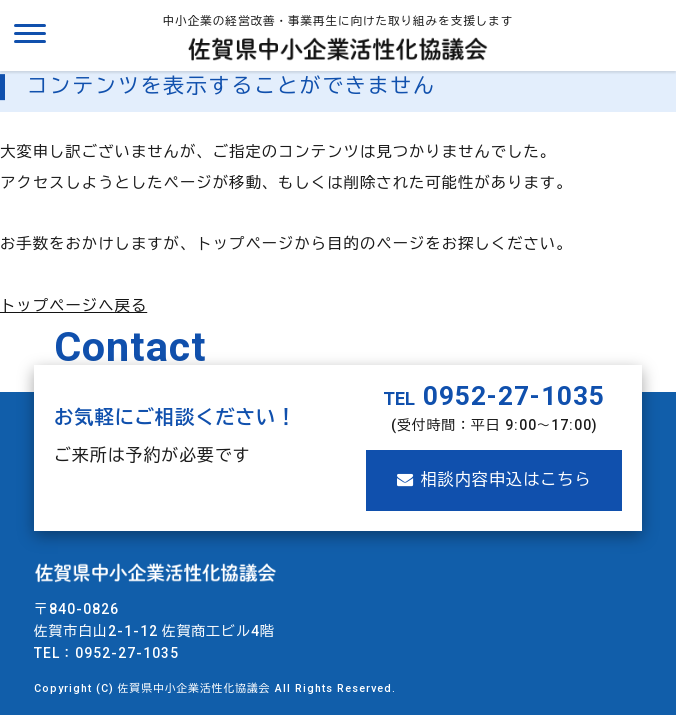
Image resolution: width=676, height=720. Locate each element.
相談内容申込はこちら (494, 479)
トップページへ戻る (73, 306)
